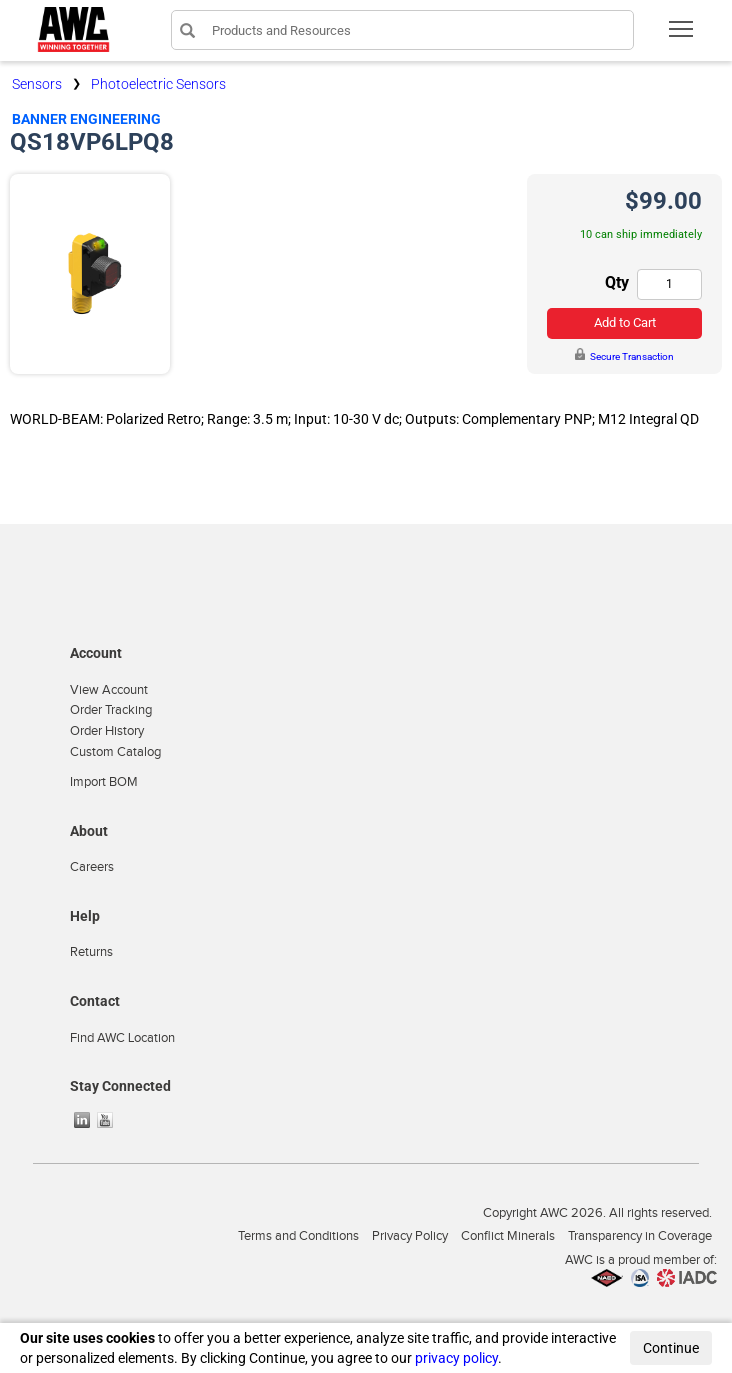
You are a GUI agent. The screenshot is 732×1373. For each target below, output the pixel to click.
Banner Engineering (86, 119)
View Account (109, 690)
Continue (671, 1348)
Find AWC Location (122, 1038)
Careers (92, 867)
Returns (91, 952)
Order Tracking (111, 710)
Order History (107, 731)
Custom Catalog (115, 752)
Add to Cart (625, 322)
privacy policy (456, 1358)
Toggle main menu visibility (682, 35)
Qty (617, 282)
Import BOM (104, 782)
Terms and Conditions (298, 1236)
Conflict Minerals (508, 1236)
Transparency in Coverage (640, 1236)
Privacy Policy (410, 1236)
